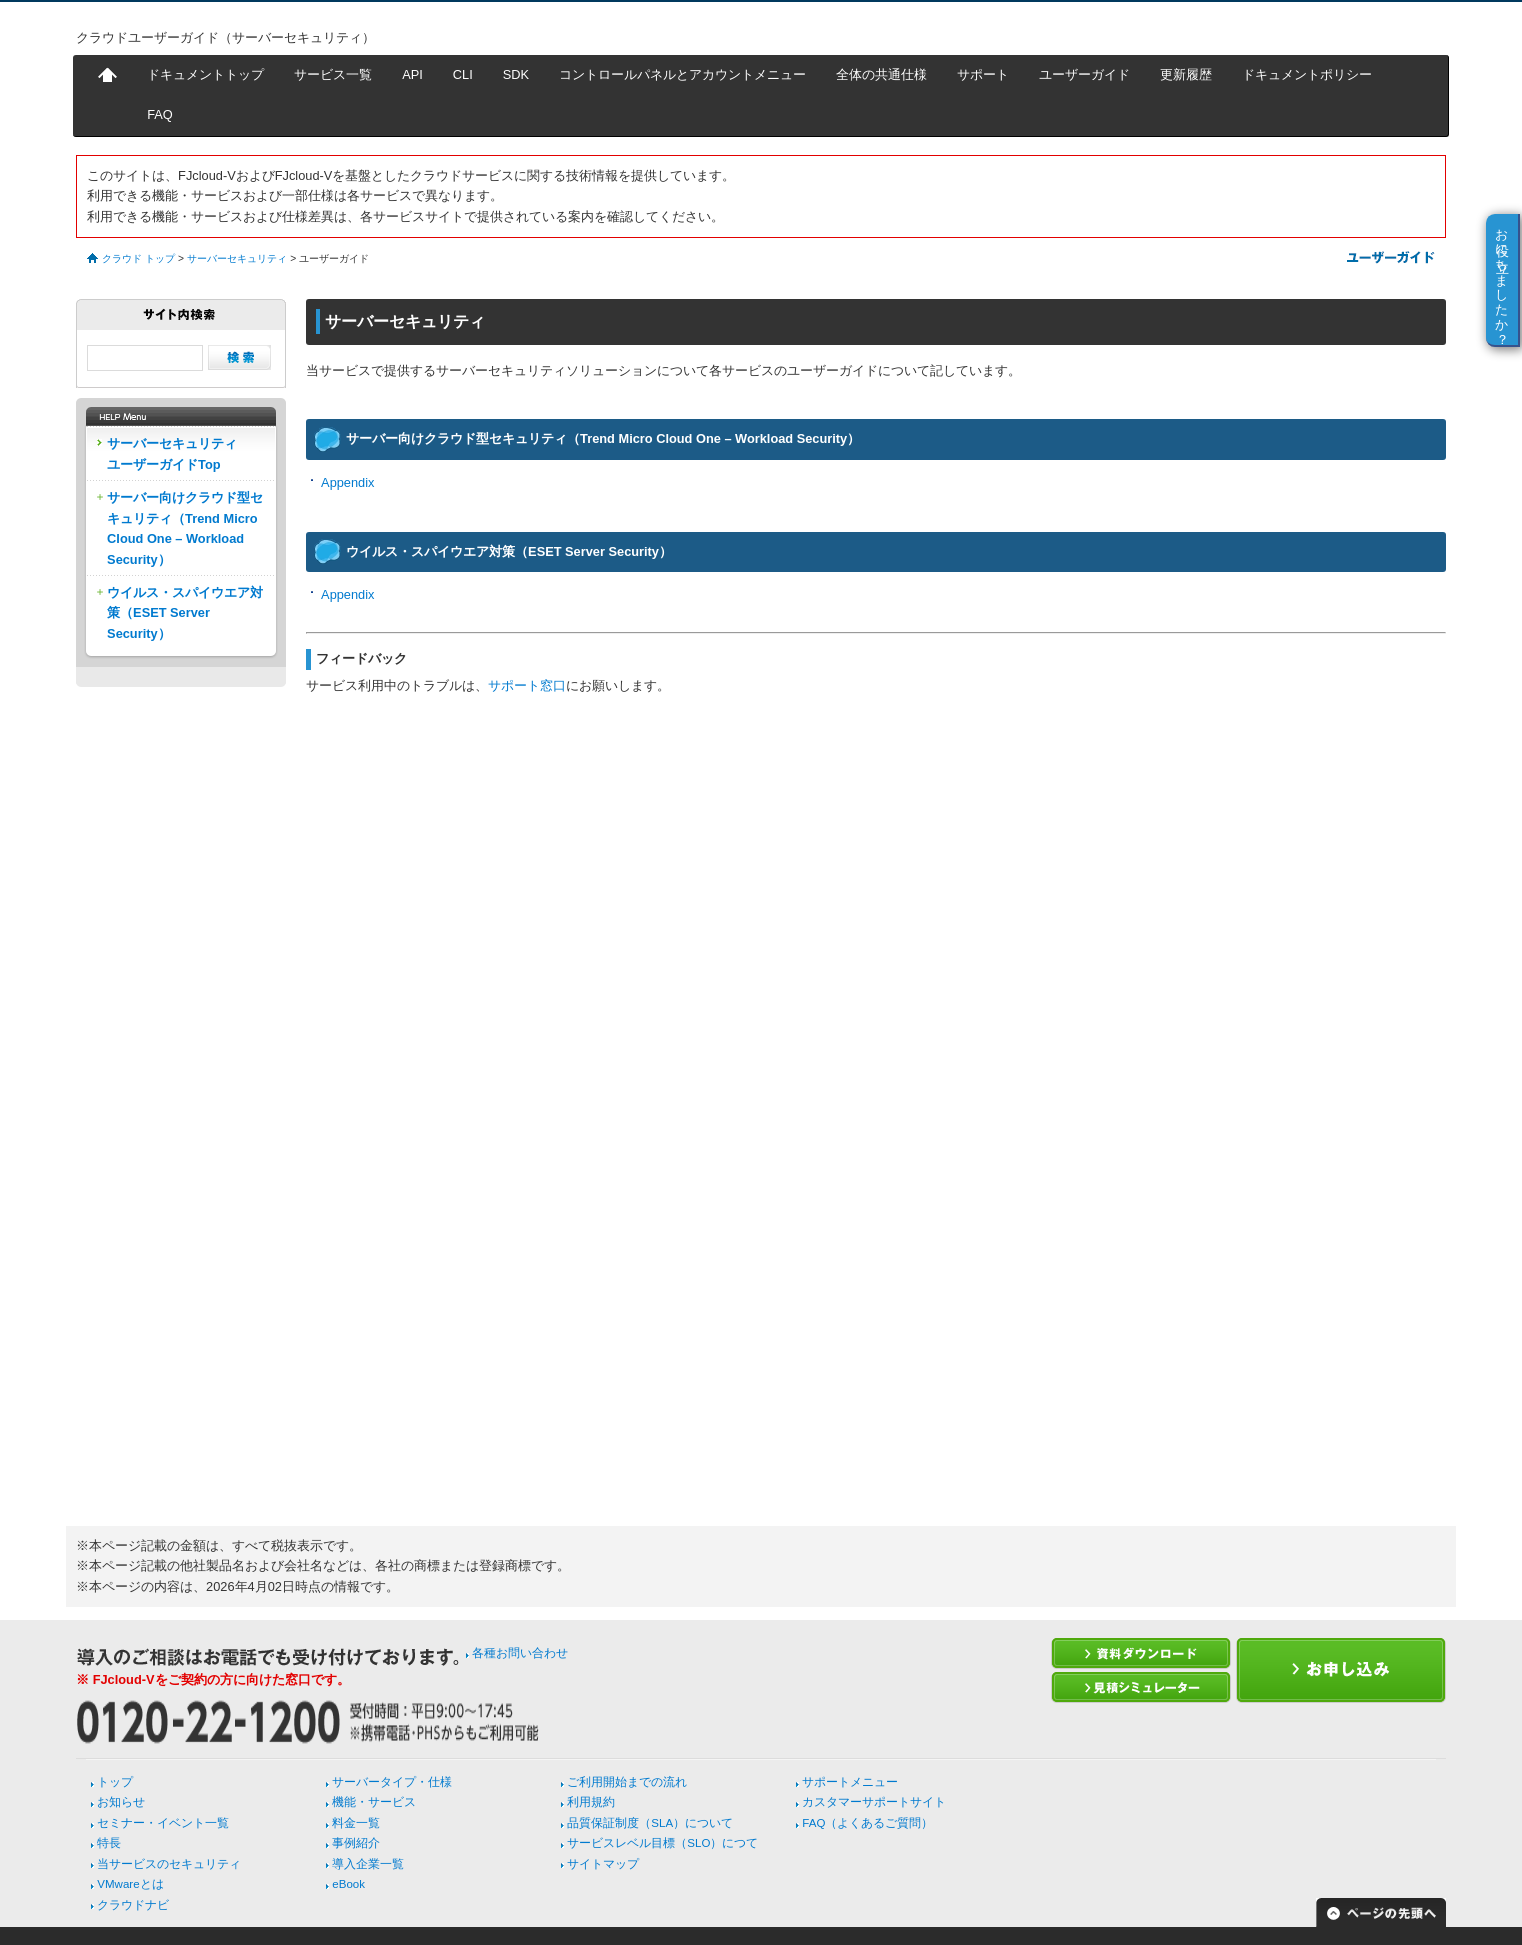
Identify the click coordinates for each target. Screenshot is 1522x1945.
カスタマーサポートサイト (874, 1802)
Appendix (347, 482)
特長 (109, 1843)
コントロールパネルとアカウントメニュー (682, 74)
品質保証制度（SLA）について (650, 1823)
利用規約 (591, 1802)
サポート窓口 (527, 685)
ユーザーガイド (1084, 74)
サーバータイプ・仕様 (392, 1782)
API (412, 74)
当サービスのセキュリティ (169, 1864)
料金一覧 (356, 1823)
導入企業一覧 (368, 1864)
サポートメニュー (850, 1782)
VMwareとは (130, 1884)
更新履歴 (1186, 74)
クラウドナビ (133, 1905)
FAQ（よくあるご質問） (867, 1823)
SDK (516, 74)
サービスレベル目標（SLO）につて (662, 1843)
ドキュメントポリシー (1307, 74)
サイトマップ (603, 1864)
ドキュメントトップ (205, 74)
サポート (983, 74)
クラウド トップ (138, 258)
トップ (115, 1782)
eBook (348, 1884)
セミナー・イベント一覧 (163, 1823)
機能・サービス (374, 1802)
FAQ (160, 114)
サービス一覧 (333, 74)
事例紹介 (356, 1843)
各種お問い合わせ (520, 1653)
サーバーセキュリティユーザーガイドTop (172, 453)
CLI (463, 74)
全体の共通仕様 (881, 74)
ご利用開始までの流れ (627, 1782)
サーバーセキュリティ (237, 258)
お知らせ (121, 1802)
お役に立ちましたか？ (1502, 279)
